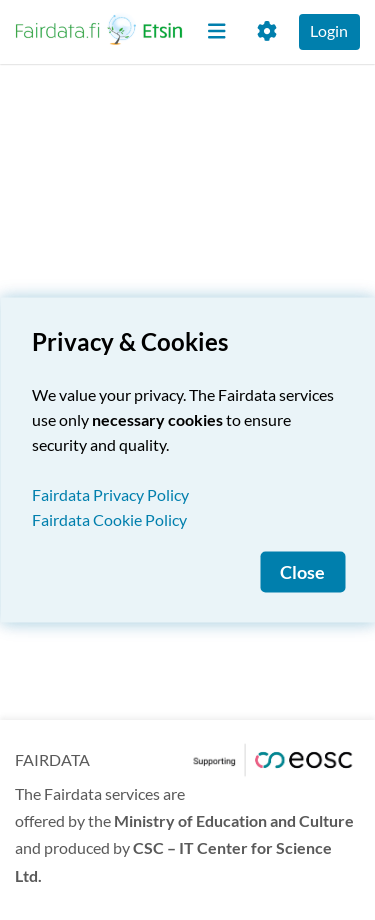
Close (302, 572)
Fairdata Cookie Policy (109, 519)
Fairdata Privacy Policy (110, 494)
